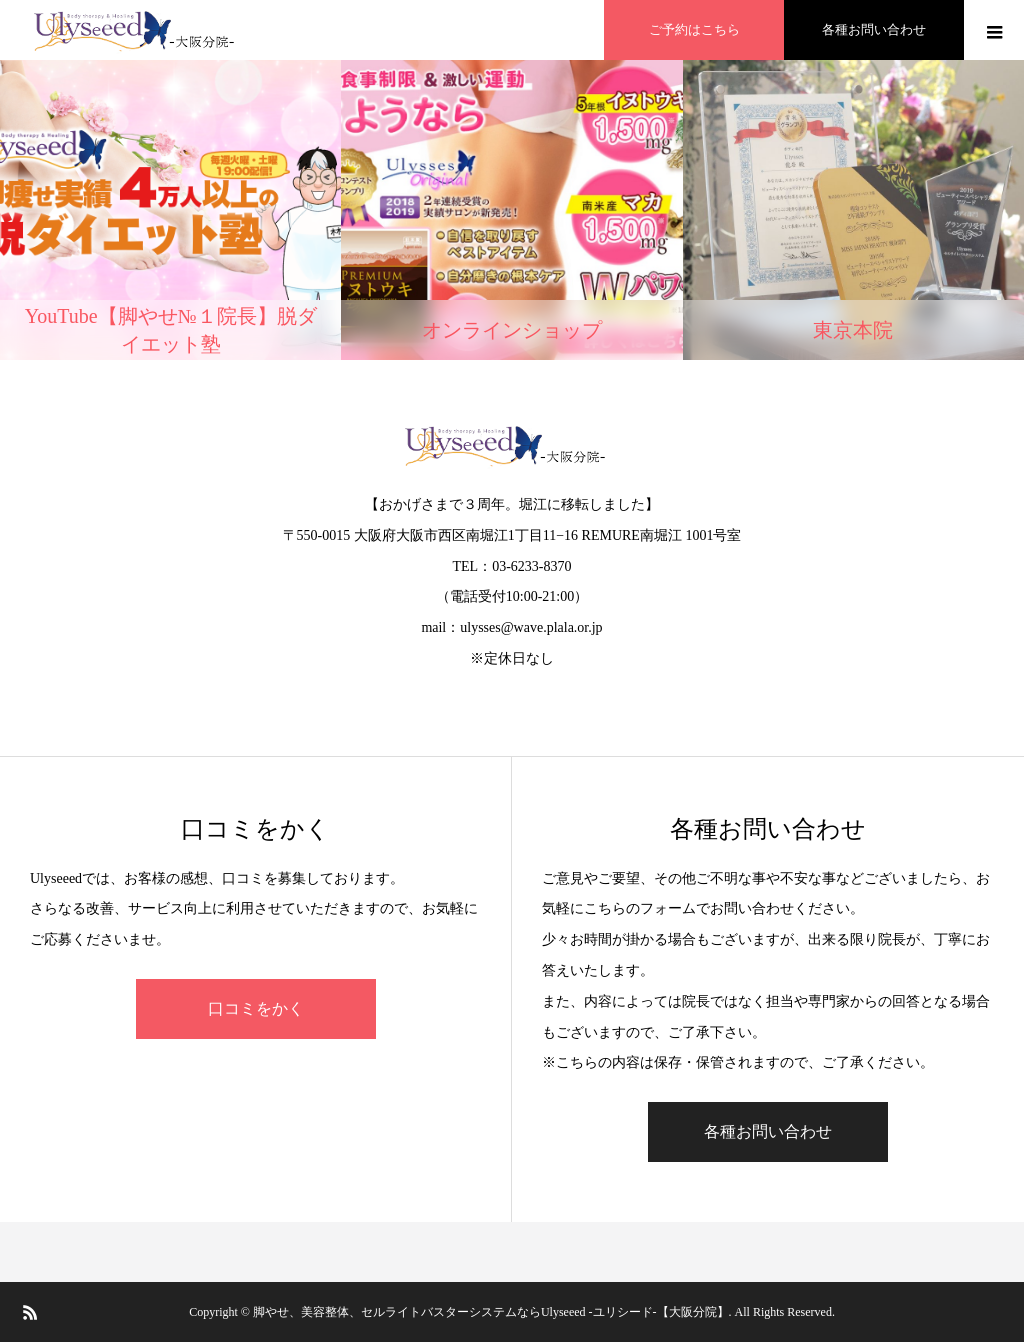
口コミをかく (256, 1008)
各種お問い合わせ (768, 1131)
